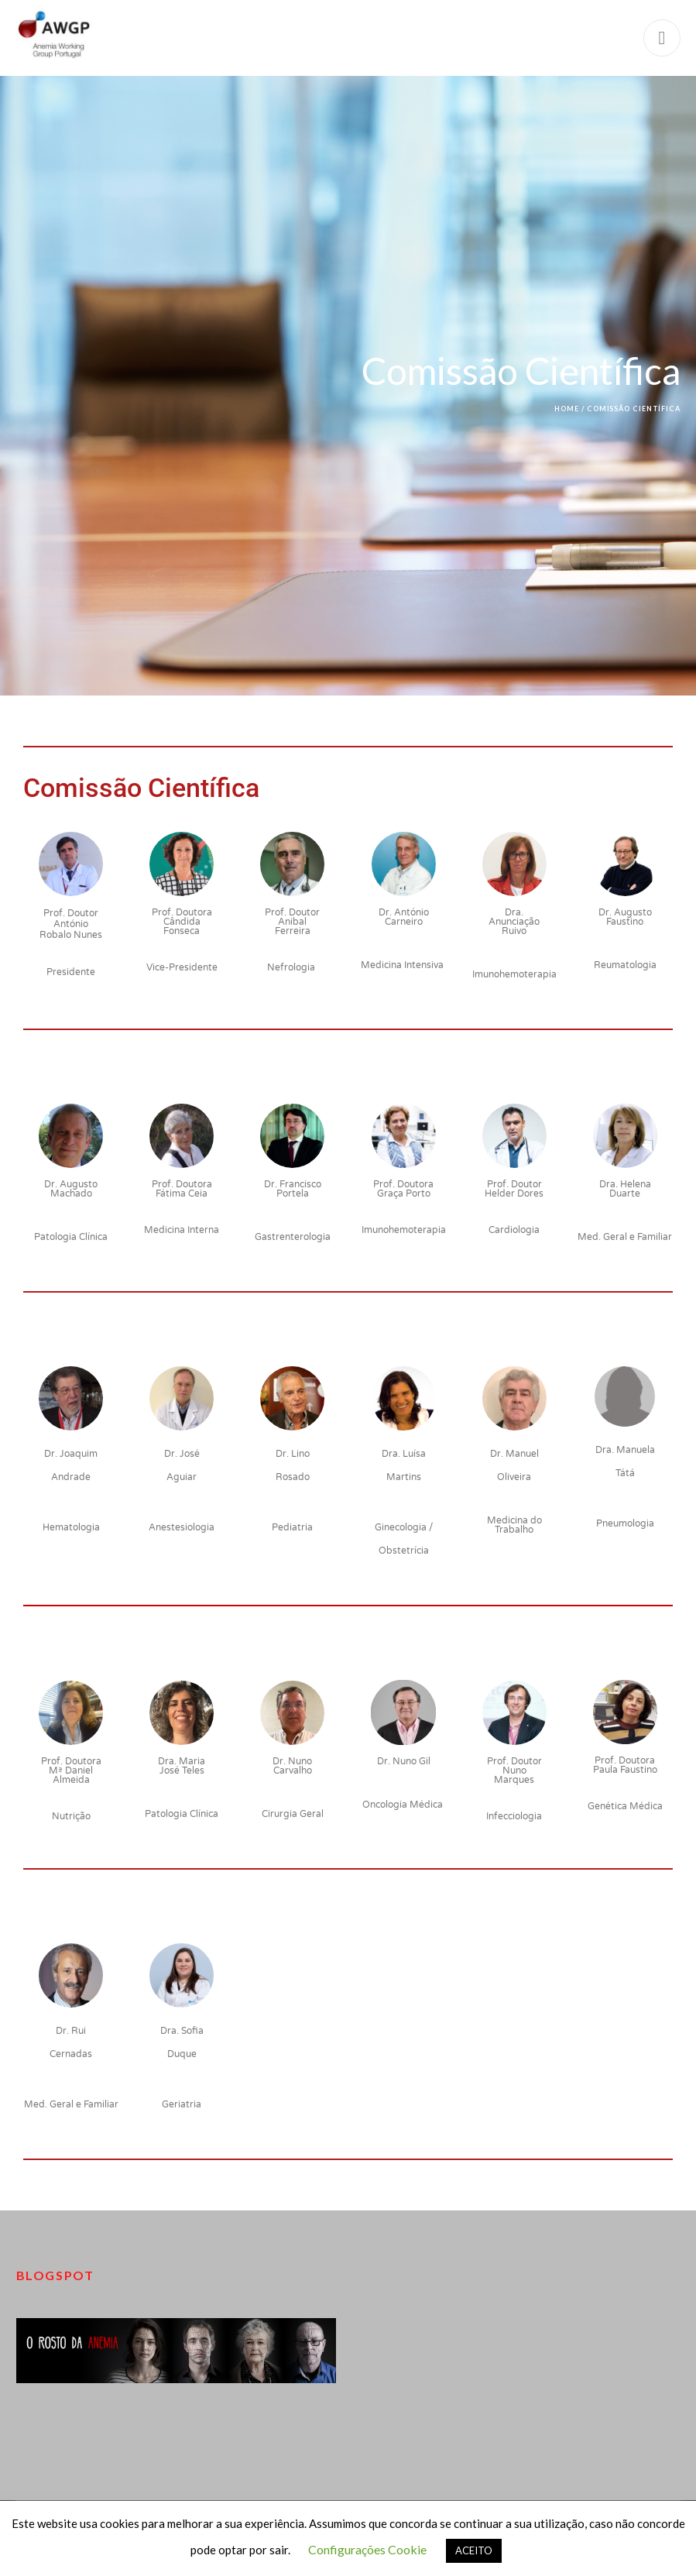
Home (566, 408)
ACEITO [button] (473, 2550)
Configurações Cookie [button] (367, 2549)
